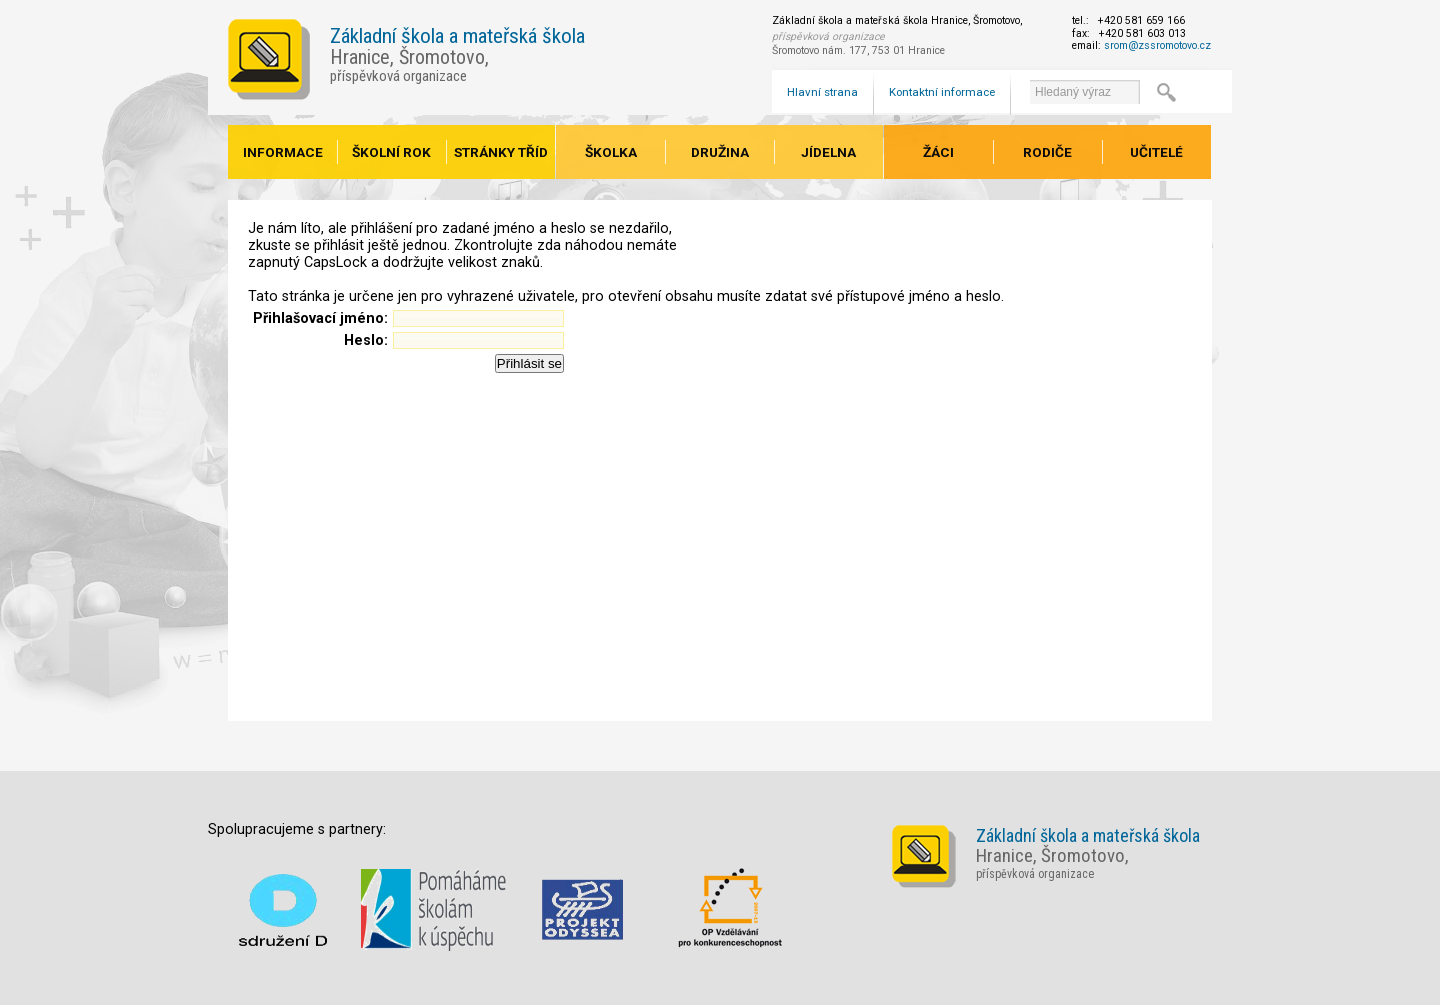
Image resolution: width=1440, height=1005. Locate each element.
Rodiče (1047, 152)
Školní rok (391, 152)
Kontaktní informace (942, 92)
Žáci (938, 152)
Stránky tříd (501, 152)
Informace (283, 152)
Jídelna (828, 152)
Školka (611, 152)
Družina (720, 152)
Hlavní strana (822, 92)
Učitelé (1156, 152)
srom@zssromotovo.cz (1157, 45)
